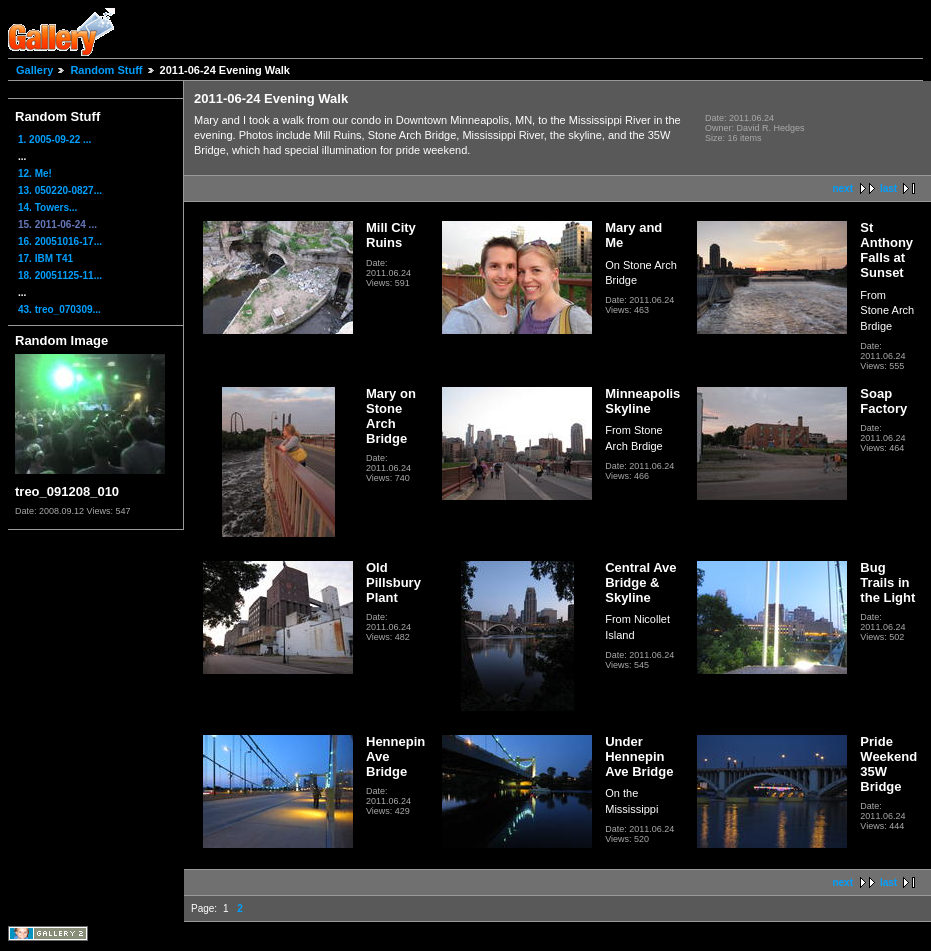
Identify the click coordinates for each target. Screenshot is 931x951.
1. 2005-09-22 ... (54, 139)
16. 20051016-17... (60, 241)
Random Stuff (106, 70)
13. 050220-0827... (60, 190)
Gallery (34, 70)
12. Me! (35, 173)
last (888, 188)
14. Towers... (47, 207)
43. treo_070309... (59, 309)
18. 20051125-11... (60, 275)
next (842, 188)
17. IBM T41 (45, 258)
